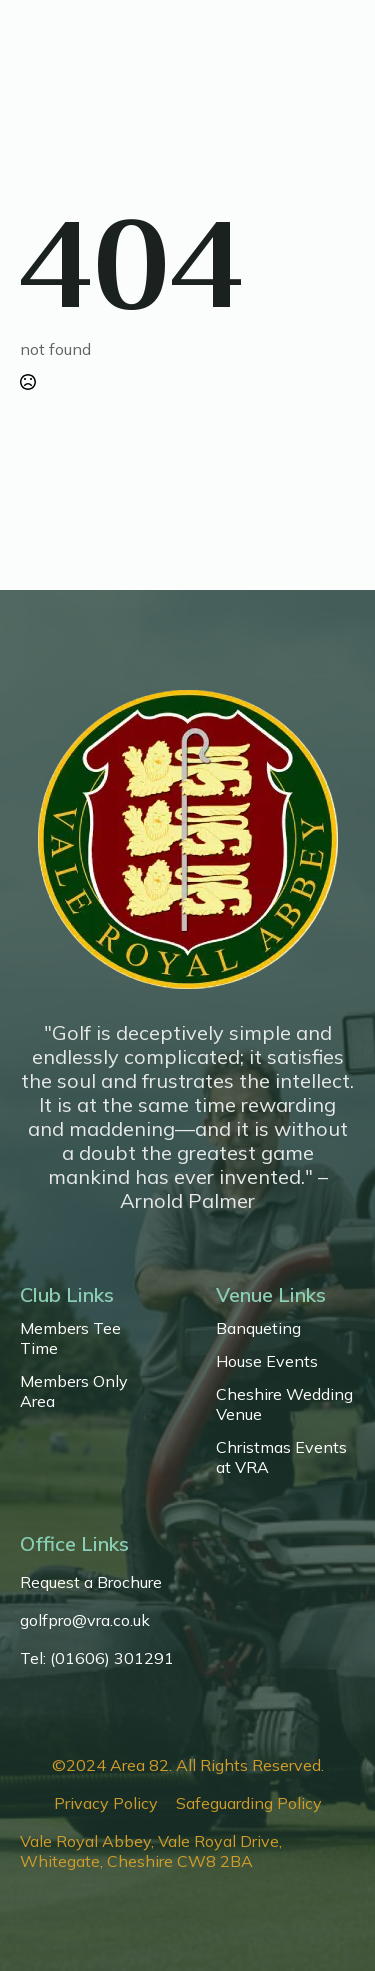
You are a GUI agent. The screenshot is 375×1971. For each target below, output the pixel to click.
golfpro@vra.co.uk (85, 1620)
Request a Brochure (91, 1582)
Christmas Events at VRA (281, 1457)
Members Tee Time (70, 1338)
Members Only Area (74, 1391)
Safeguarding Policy (249, 1803)
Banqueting (258, 1328)
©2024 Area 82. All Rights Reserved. (188, 1765)
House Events (267, 1361)
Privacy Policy (106, 1803)
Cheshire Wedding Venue (284, 1404)
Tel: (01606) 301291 (97, 1658)
